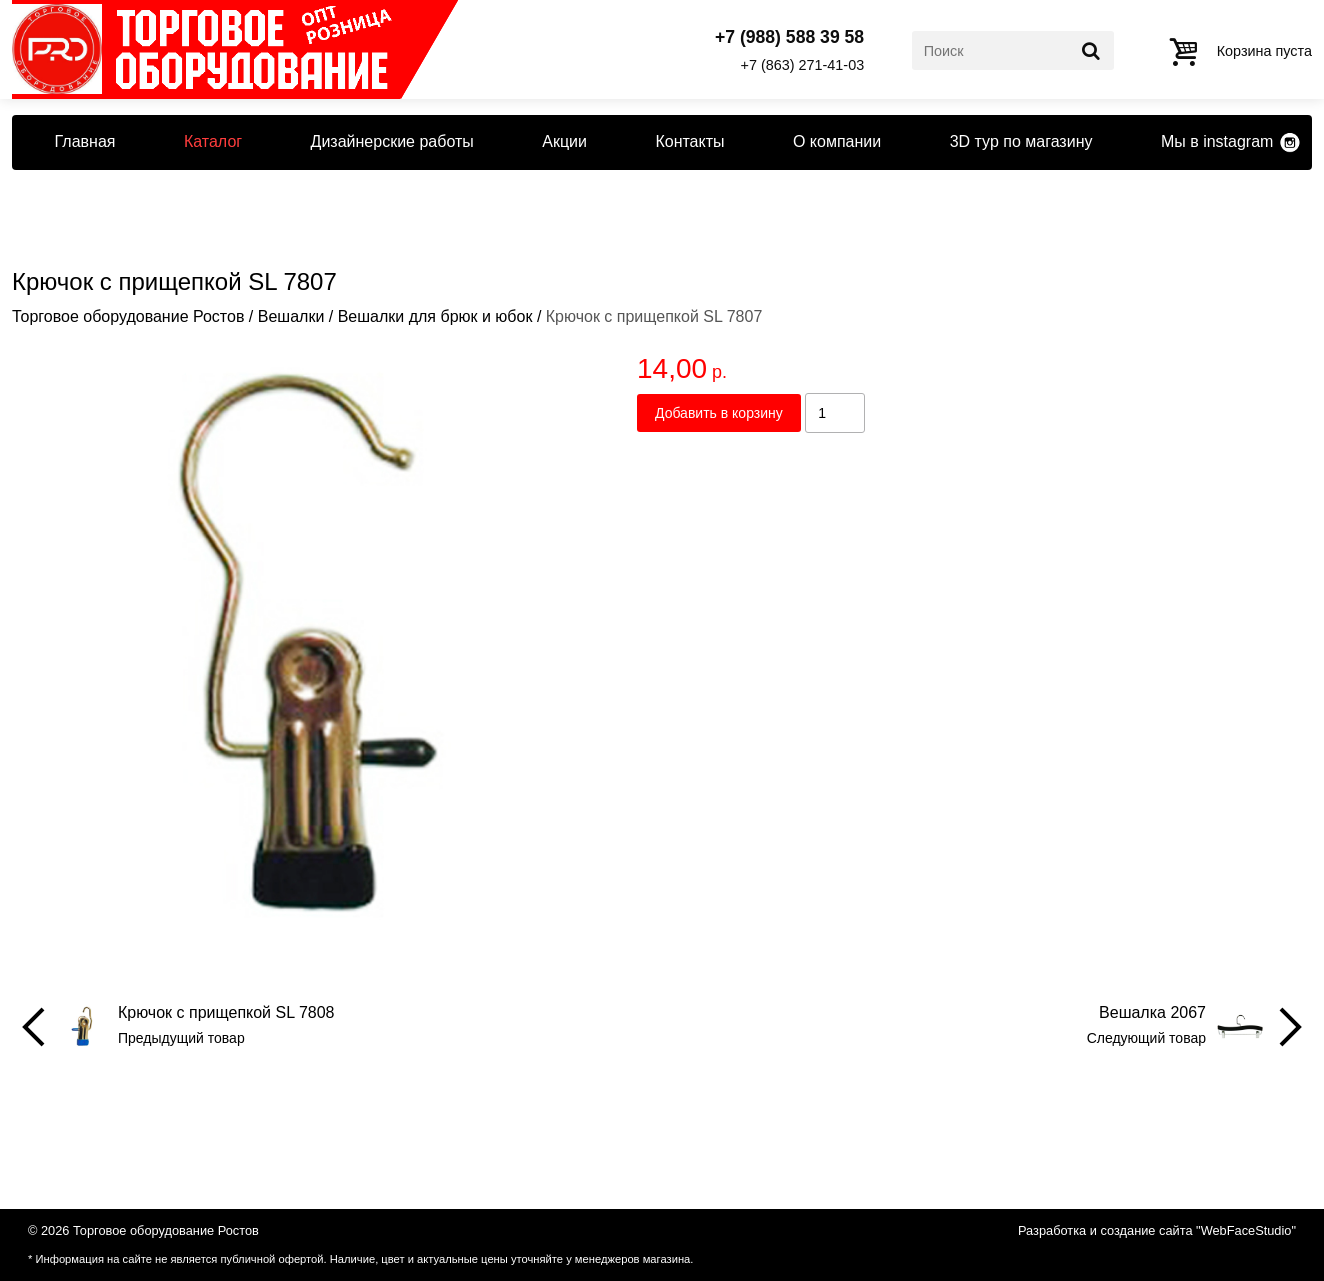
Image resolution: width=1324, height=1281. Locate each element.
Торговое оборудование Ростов (128, 316)
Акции (564, 141)
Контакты (689, 141)
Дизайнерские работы (392, 141)
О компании (837, 141)
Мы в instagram (1217, 141)
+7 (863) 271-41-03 (803, 65)
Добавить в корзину (719, 413)
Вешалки (291, 316)
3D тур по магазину (1021, 141)
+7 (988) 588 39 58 (789, 38)
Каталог (213, 141)
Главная (85, 141)
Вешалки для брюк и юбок (435, 316)
